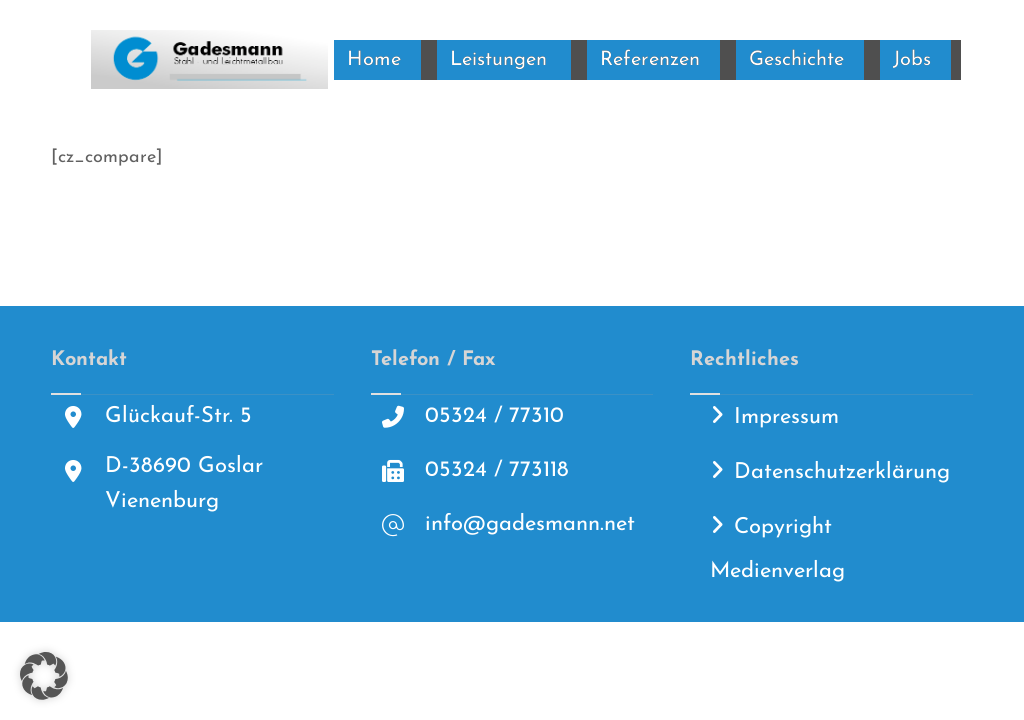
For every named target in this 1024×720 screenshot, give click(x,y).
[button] (44, 676)
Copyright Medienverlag (777, 549)
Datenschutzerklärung (842, 472)
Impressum (786, 417)
